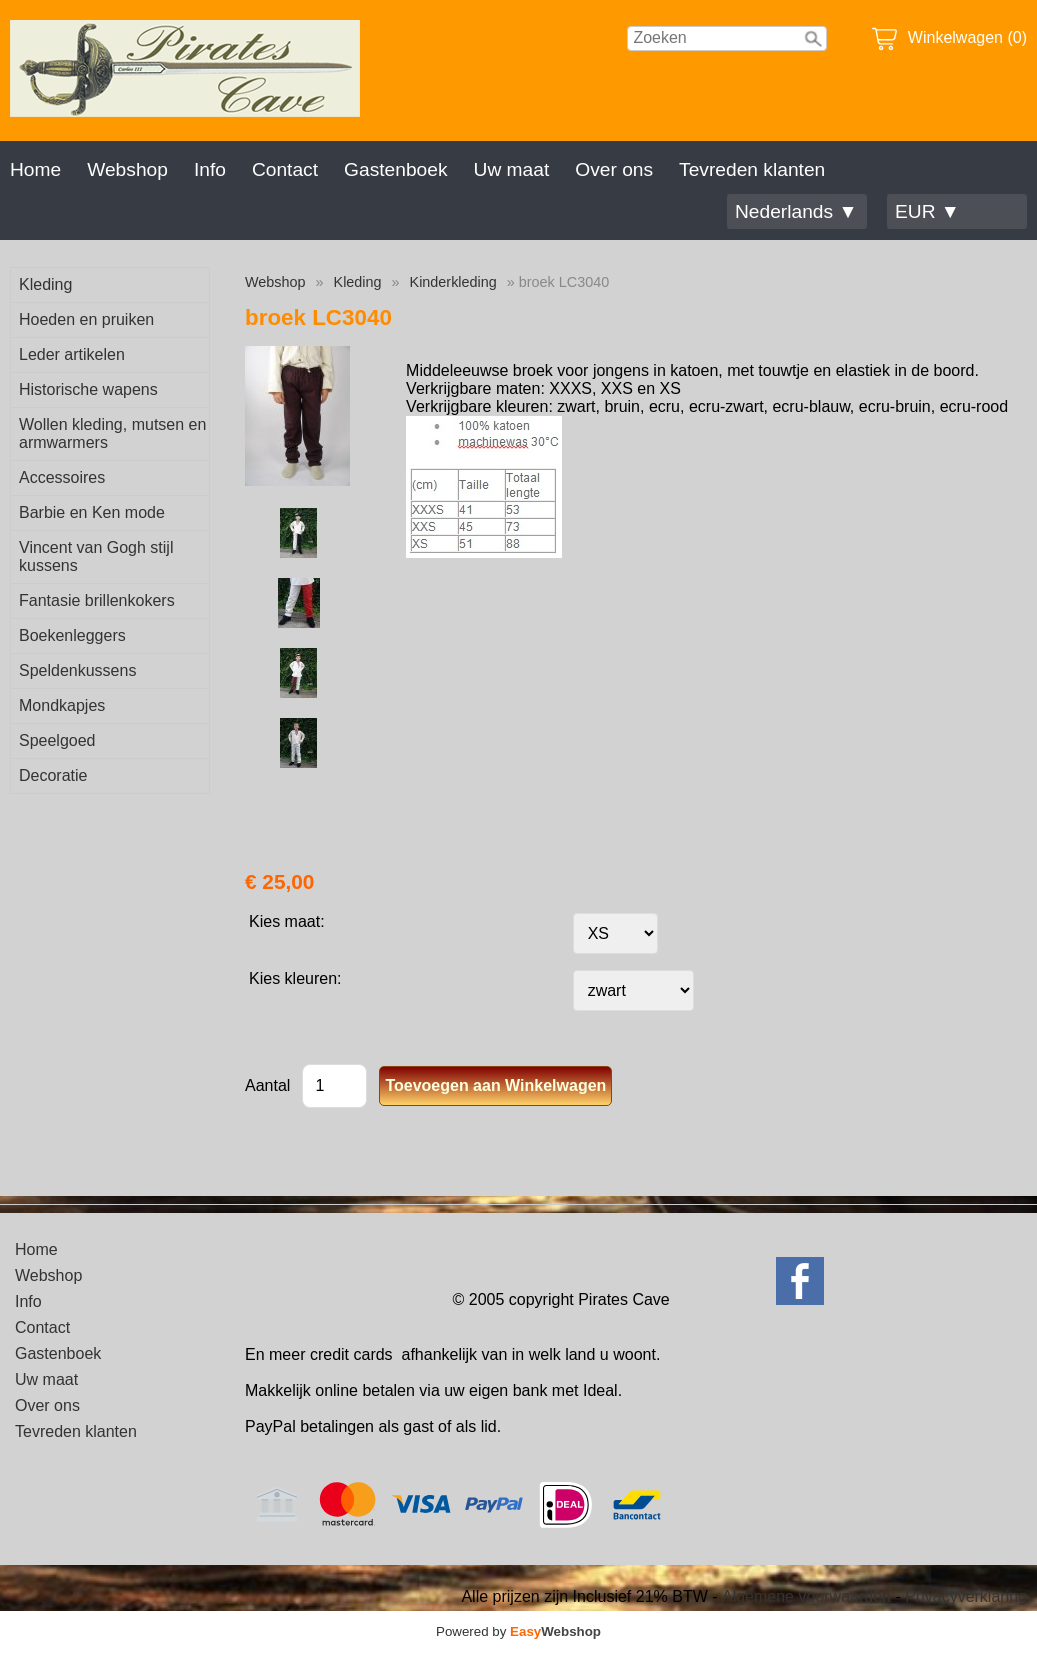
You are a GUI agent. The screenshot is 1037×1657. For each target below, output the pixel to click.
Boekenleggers (72, 635)
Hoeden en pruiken (86, 319)
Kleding (45, 284)
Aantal (267, 1085)
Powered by (518, 1631)
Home (35, 169)
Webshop (127, 169)
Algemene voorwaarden (806, 1596)
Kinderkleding (453, 282)
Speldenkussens (77, 670)
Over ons (614, 169)
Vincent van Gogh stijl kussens (96, 556)
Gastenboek (395, 169)
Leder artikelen (72, 354)
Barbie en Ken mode (92, 512)
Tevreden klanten (752, 169)
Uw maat (512, 169)
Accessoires (62, 477)
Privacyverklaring (966, 1596)
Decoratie (53, 775)
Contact (285, 169)
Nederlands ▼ (796, 211)
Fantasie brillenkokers (97, 600)
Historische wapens (88, 389)
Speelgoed (57, 740)
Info (210, 169)
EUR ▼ (927, 211)
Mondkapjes (62, 705)
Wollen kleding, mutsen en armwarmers (112, 433)
